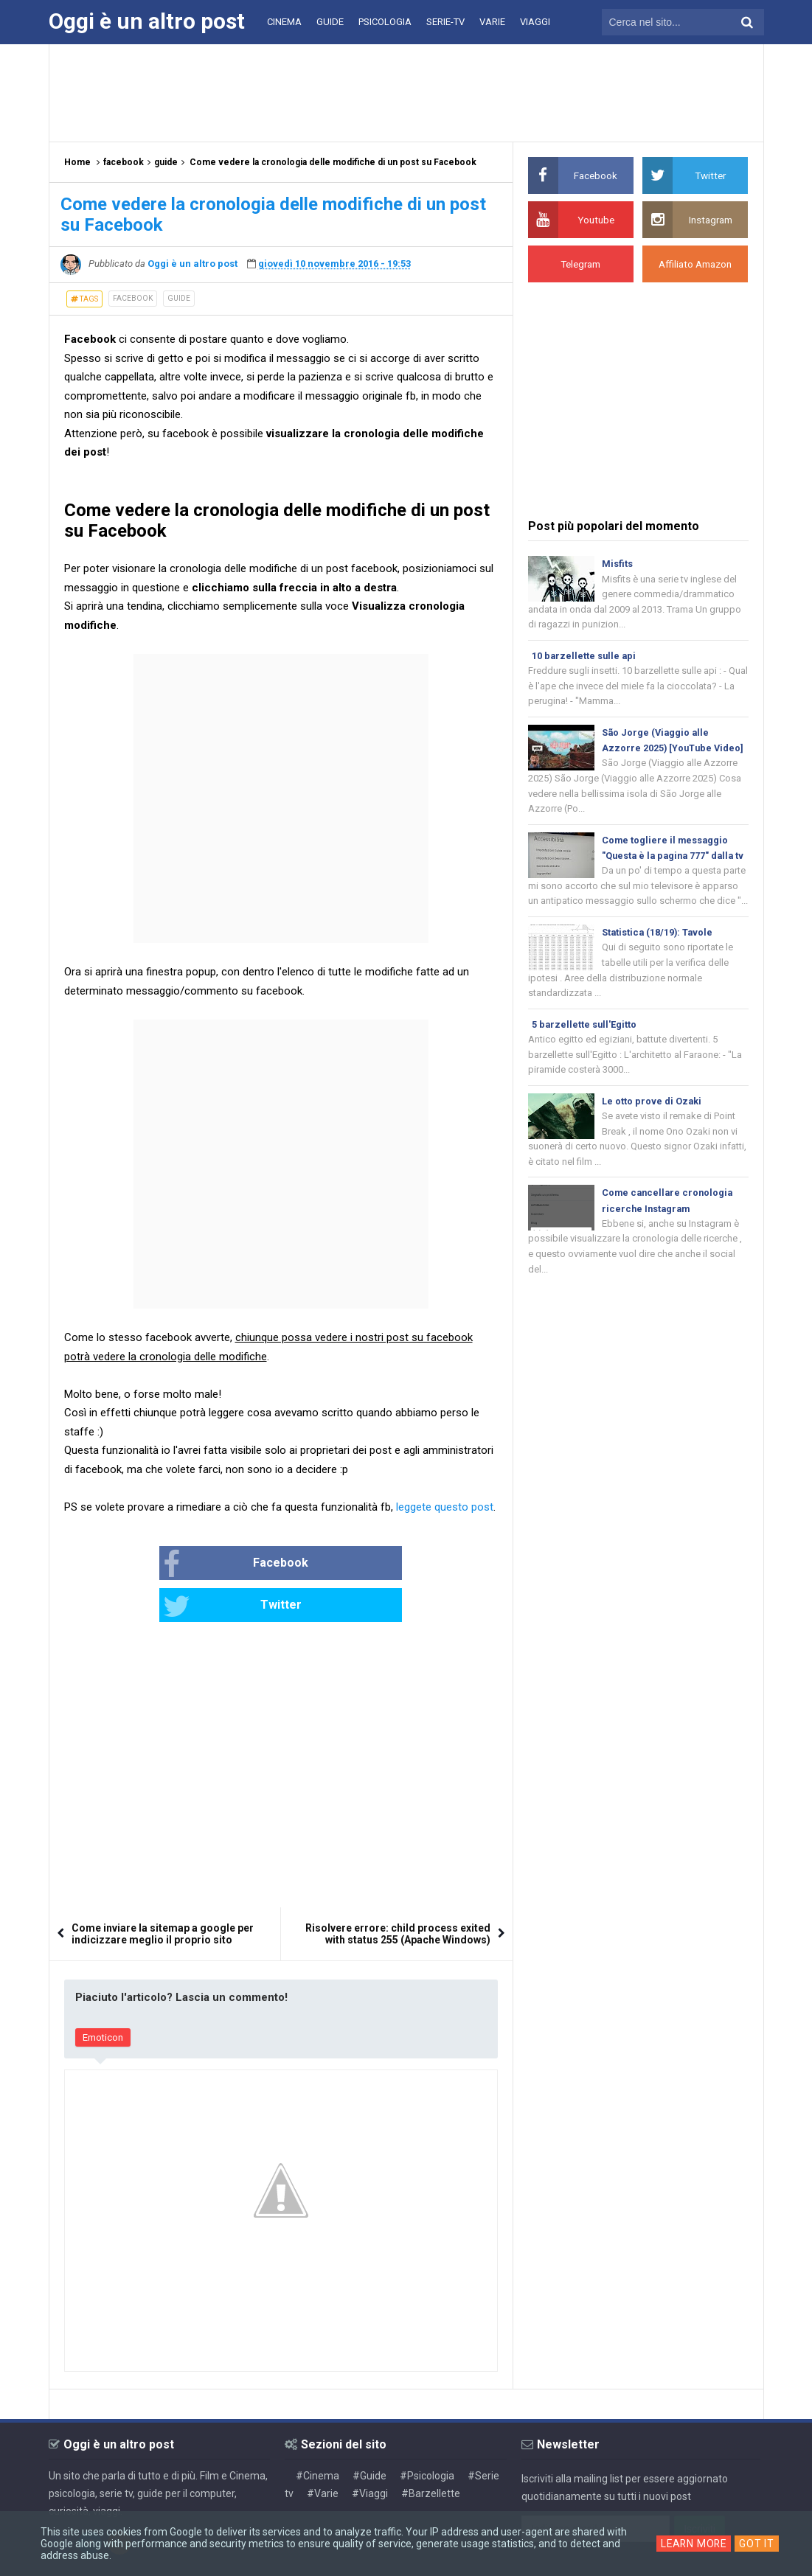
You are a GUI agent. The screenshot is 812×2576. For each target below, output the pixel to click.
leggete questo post (444, 1507)
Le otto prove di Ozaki (652, 1126)
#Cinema (317, 2434)
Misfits (617, 563)
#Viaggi (370, 2451)
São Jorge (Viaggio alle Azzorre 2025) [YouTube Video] (658, 751)
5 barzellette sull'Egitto (585, 1048)
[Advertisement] (406, 92)
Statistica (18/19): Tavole (658, 955)
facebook (133, 298)
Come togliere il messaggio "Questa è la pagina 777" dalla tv (670, 861)
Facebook (188, 1564)
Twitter (329, 1564)
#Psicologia (427, 2434)
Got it (758, 2543)
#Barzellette (430, 2451)
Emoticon (103, 1996)
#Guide (369, 2434)
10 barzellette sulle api (585, 657)
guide (178, 298)
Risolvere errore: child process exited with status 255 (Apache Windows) (397, 1892)
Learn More (693, 2543)
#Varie (323, 2451)
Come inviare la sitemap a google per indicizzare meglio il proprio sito (163, 1892)
